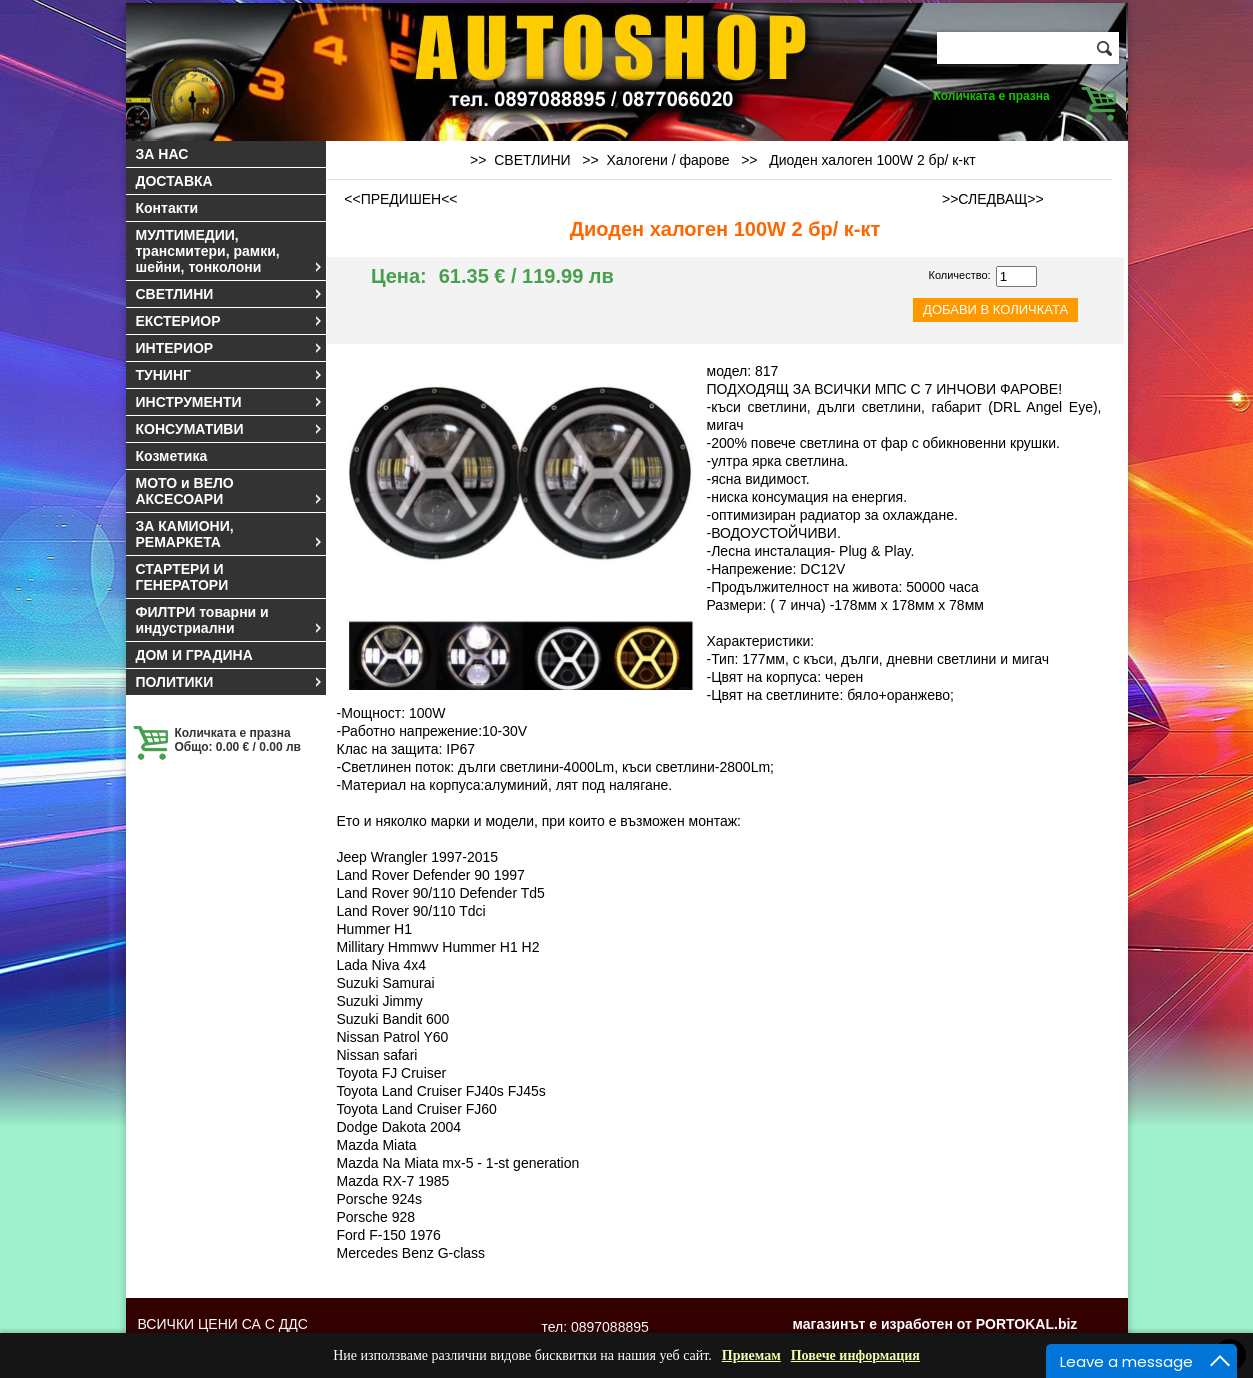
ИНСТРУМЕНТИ (230, 402)
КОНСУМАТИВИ (230, 429)
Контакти (167, 208)
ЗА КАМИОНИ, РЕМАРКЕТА (230, 534)
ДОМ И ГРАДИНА (194, 655)
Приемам (751, 1355)
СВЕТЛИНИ (230, 294)
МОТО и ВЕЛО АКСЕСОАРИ (230, 491)
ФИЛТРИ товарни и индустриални (230, 620)
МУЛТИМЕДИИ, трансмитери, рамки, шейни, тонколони (230, 251)
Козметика (172, 456)
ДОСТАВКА (174, 181)
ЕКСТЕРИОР (230, 321)
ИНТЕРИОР (230, 348)
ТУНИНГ (230, 375)
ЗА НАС (162, 154)
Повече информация (855, 1355)
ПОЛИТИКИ (230, 682)
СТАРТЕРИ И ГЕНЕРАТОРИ (182, 577)
